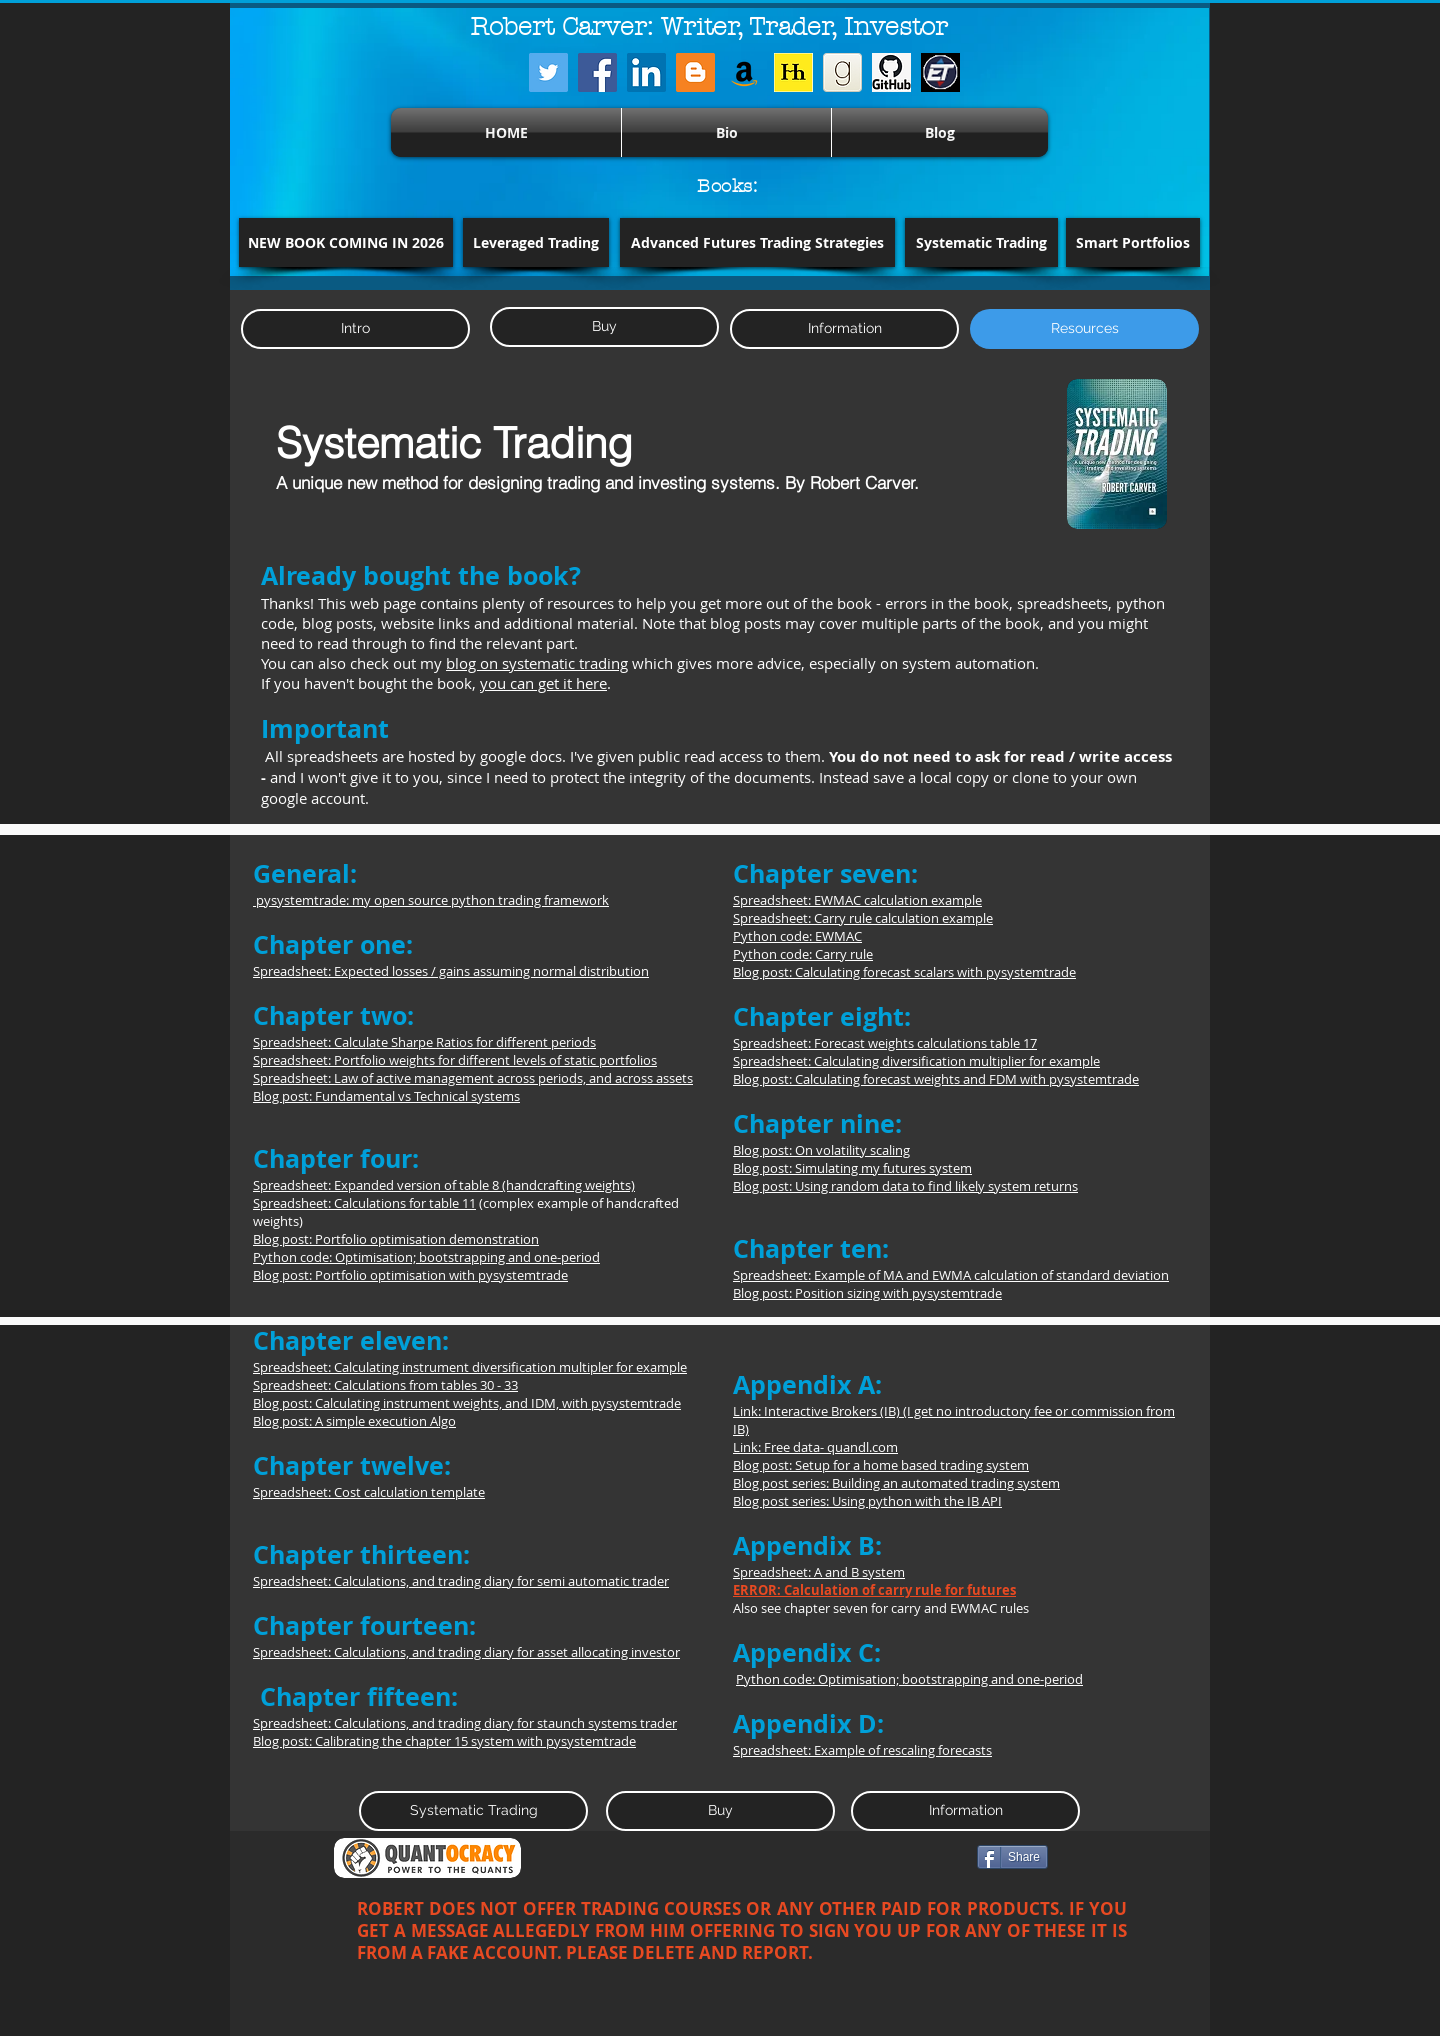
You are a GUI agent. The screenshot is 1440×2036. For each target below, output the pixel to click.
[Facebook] (597, 72)
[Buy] (604, 327)
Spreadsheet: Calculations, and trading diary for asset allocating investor (466, 1652)
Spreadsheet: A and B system (819, 1572)
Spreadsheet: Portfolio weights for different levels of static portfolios (455, 1060)
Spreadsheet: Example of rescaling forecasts (862, 1750)
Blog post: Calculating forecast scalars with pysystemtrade (904, 972)
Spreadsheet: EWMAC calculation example (857, 900)
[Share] (1012, 1857)
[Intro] (355, 329)
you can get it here (543, 683)
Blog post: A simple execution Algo (354, 1421)
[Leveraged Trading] (536, 242)
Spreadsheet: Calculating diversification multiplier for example (916, 1061)
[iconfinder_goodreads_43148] (842, 72)
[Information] (844, 329)
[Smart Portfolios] (1133, 242)
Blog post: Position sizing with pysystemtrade (867, 1293)
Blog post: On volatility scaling (821, 1150)
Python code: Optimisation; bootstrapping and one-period (426, 1257)
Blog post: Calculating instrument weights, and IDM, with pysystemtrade (467, 1403)
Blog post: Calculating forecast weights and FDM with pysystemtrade (936, 1079)
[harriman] (793, 72)
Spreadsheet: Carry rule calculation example (863, 918)
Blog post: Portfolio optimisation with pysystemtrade (410, 1275)
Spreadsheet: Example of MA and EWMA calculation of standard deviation (951, 1275)
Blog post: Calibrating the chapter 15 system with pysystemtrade (444, 1741)
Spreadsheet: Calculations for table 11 (364, 1203)
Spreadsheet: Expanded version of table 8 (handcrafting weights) (444, 1185)
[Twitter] (548, 72)
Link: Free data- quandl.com (815, 1447)
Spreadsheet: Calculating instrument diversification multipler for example (470, 1367)
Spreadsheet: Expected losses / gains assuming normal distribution (451, 971)
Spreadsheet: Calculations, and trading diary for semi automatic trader (461, 1581)
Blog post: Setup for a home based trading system (881, 1465)
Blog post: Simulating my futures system (852, 1168)
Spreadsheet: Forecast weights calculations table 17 (885, 1043)
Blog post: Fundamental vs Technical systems (386, 1096)
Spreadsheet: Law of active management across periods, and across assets (473, 1078)
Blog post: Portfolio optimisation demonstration (396, 1239)
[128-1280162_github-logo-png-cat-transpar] (891, 72)
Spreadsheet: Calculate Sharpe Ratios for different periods (424, 1042)
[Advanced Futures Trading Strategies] (757, 242)
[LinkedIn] (646, 72)
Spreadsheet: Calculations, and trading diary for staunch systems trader (465, 1723)
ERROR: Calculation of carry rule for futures (874, 1590)
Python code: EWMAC (797, 936)
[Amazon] (744, 72)
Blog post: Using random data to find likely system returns (905, 1186)
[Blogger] (695, 72)
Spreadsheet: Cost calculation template (369, 1492)
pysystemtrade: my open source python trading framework (431, 900)
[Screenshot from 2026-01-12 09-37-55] (940, 72)
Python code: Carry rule (803, 954)
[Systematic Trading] (981, 242)
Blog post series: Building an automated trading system (896, 1483)
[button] (346, 242)
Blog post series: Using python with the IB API (867, 1501)
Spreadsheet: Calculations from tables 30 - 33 (385, 1385)
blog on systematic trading (537, 663)
